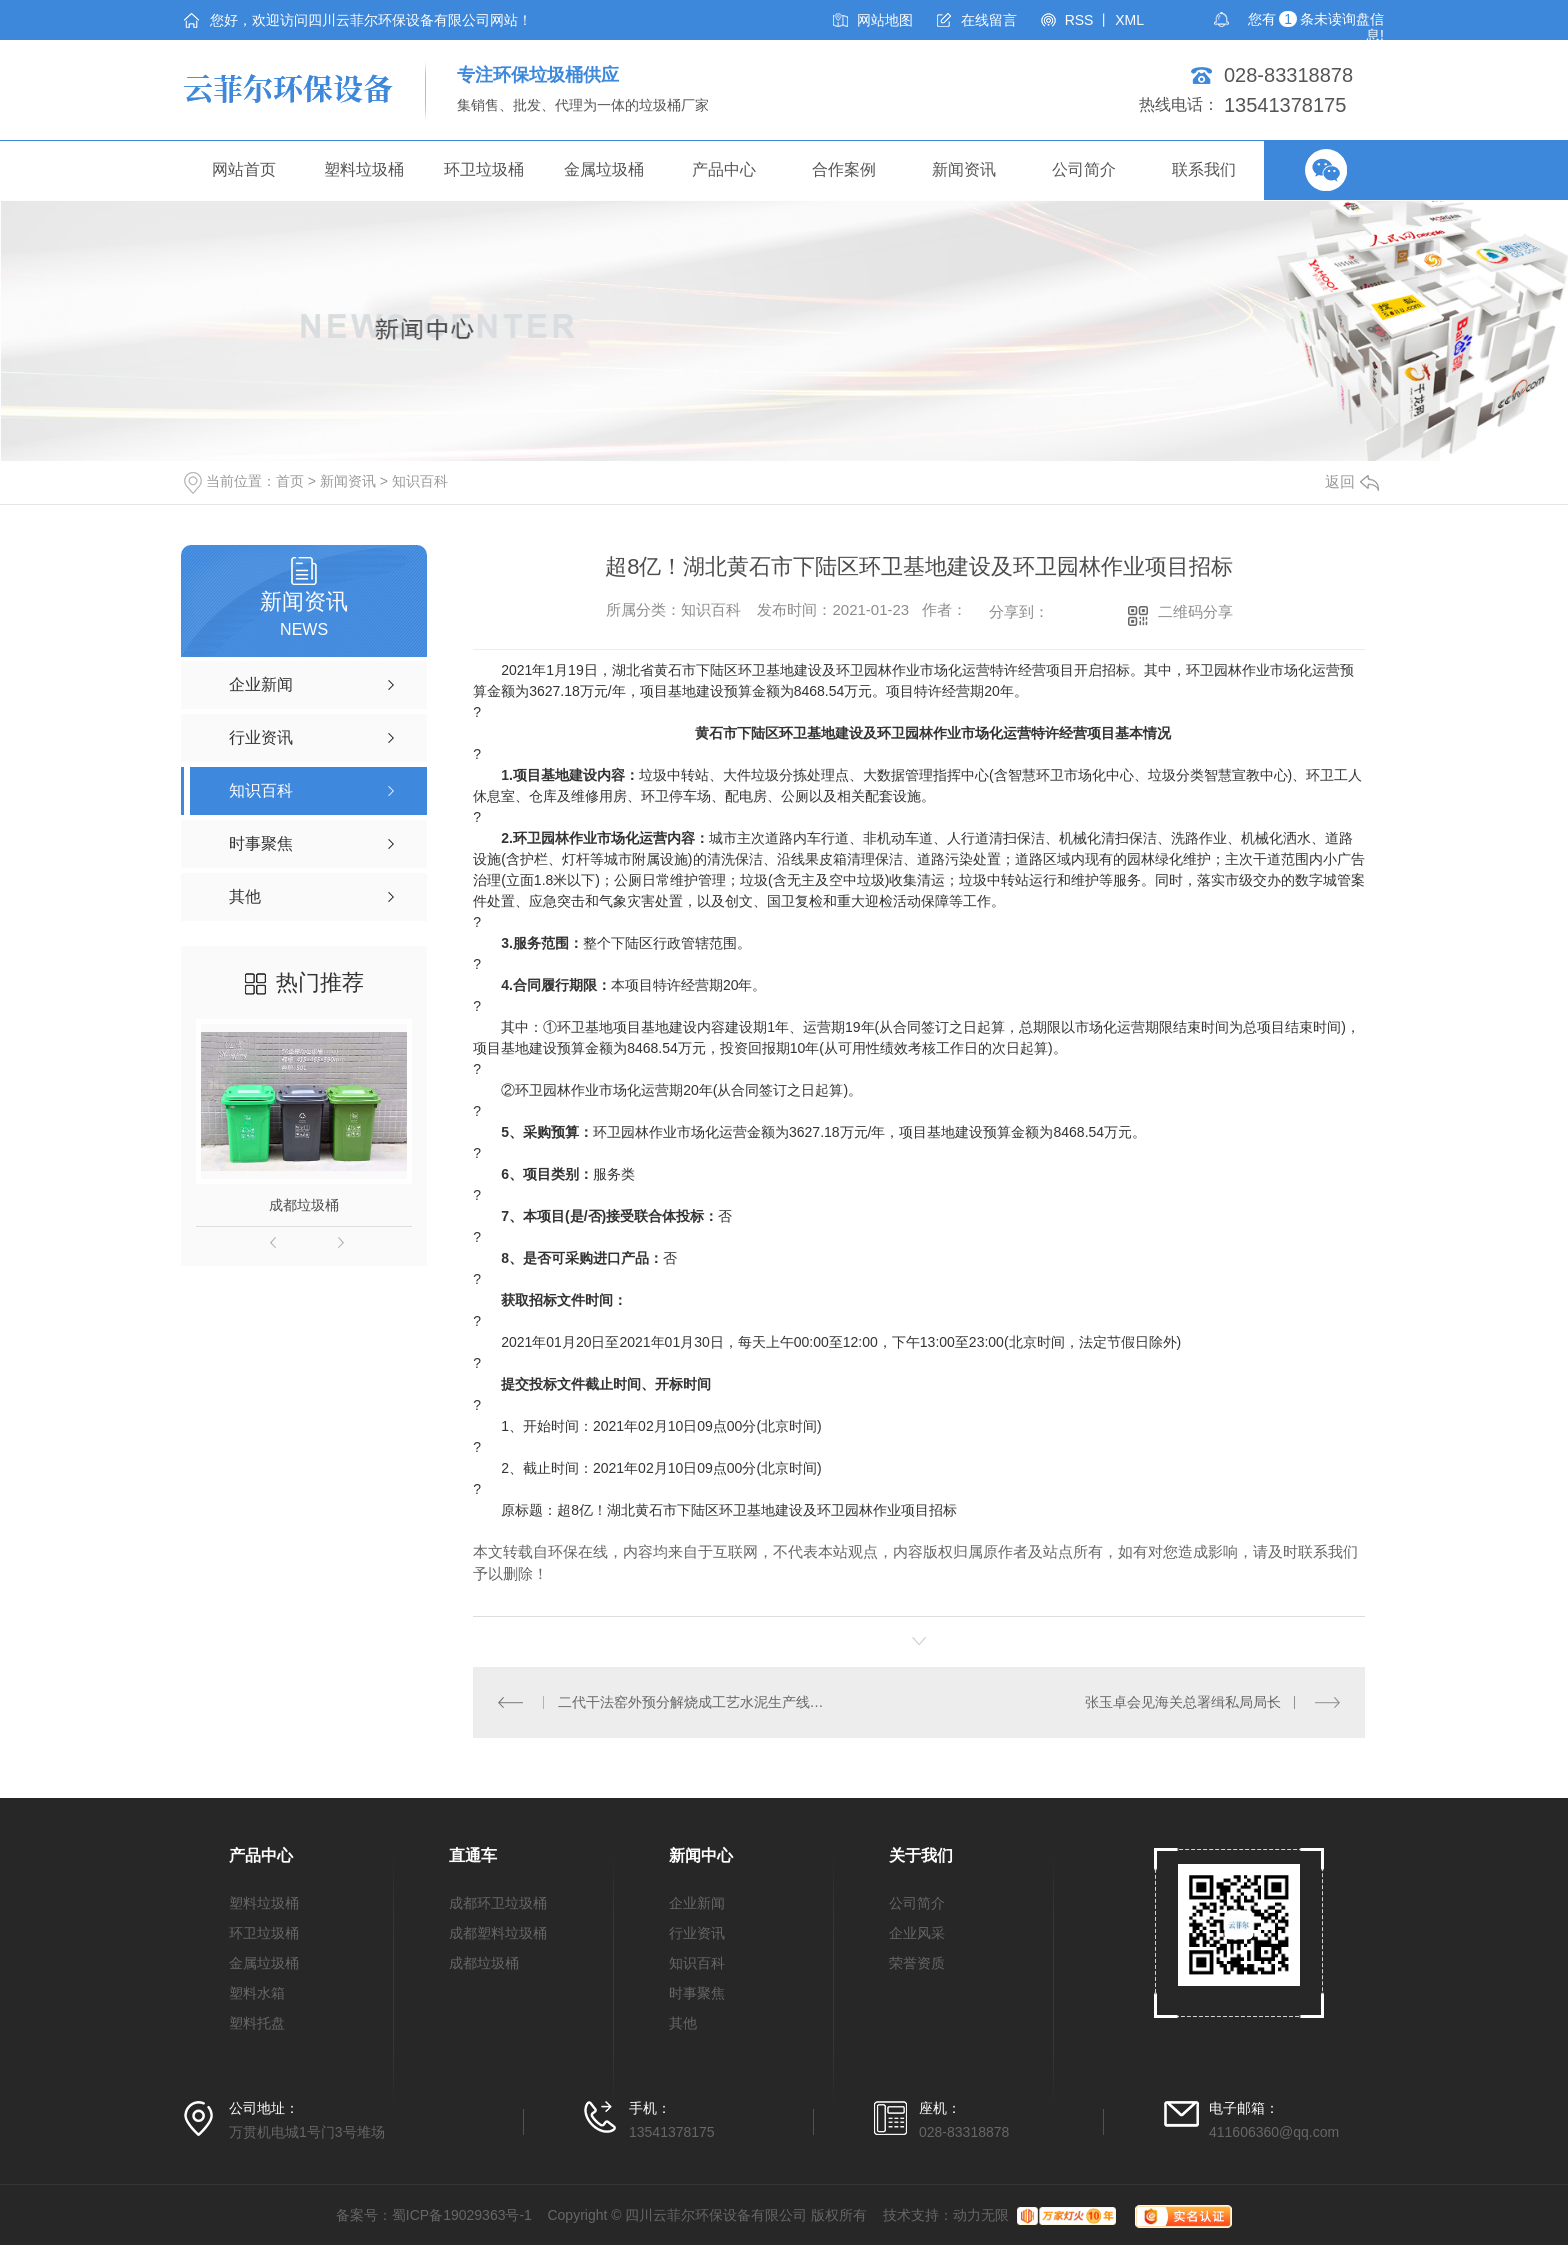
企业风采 (917, 1933)
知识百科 (420, 481)
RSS (1079, 20)
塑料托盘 (257, 2023)
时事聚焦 (697, 1993)
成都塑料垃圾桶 (498, 1933)
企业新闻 (697, 1903)
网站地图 (885, 20)
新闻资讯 (964, 169)
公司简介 (1084, 169)
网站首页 (244, 169)
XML (1129, 20)
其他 (683, 2023)
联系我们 (1204, 169)
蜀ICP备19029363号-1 (462, 2215)
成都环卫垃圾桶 (498, 1903)
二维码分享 (1195, 611)
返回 (1352, 481)
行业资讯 (697, 1933)
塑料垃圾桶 (364, 169)
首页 (290, 481)
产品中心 (724, 169)
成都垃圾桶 (304, 1205)
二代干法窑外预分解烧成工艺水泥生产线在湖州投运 (696, 1702)
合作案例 (844, 169)
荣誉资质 (917, 1963)
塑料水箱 (257, 1993)
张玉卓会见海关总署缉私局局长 (1183, 1702)
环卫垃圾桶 (484, 169)
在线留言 (989, 20)
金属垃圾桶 (604, 169)
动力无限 (981, 2215)
